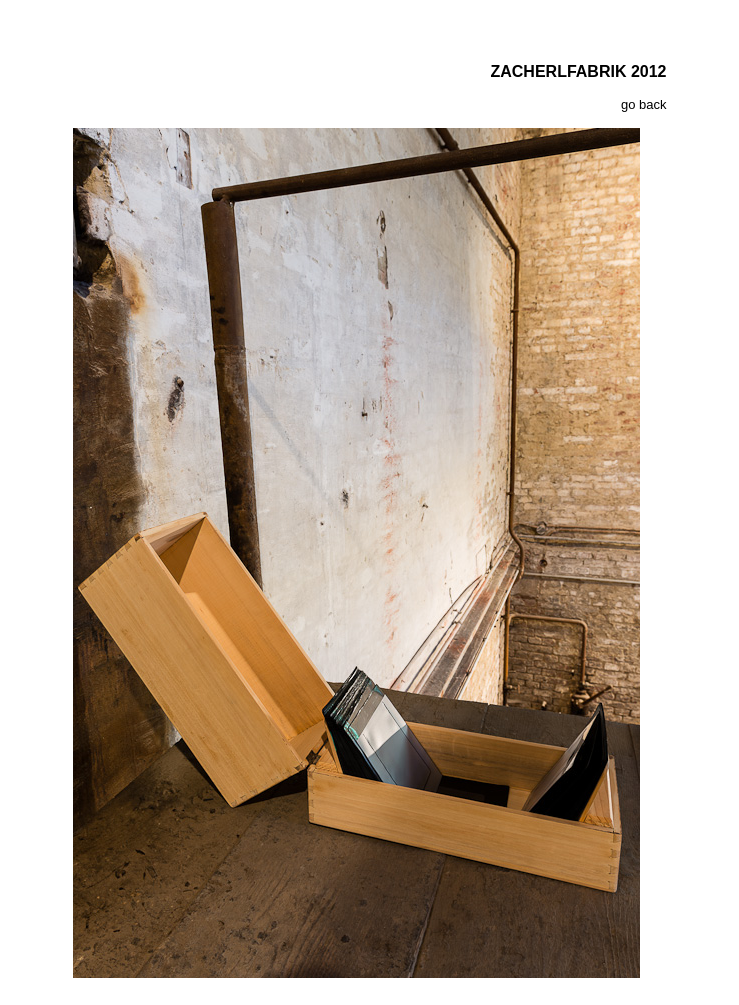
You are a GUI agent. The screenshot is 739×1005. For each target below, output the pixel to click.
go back (644, 104)
